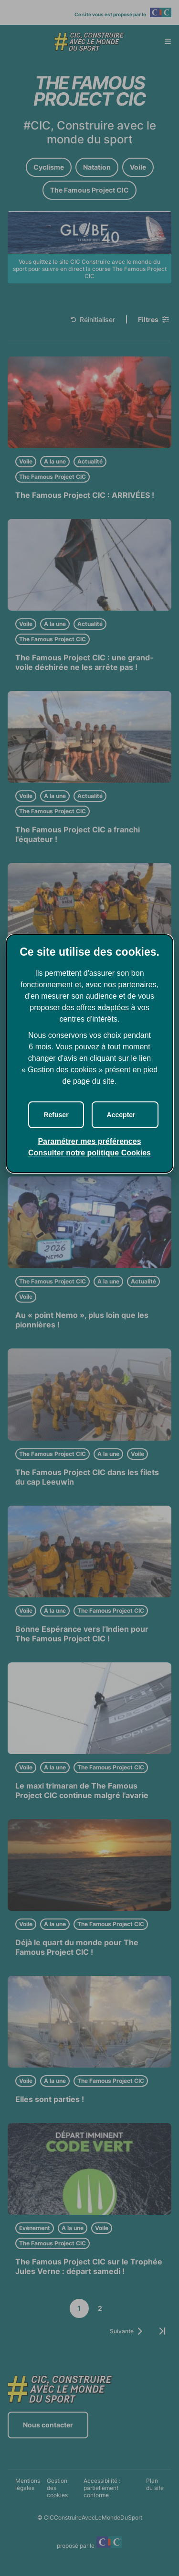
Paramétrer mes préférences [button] (89, 1141)
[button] (125, 1114)
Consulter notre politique (89, 1153)
